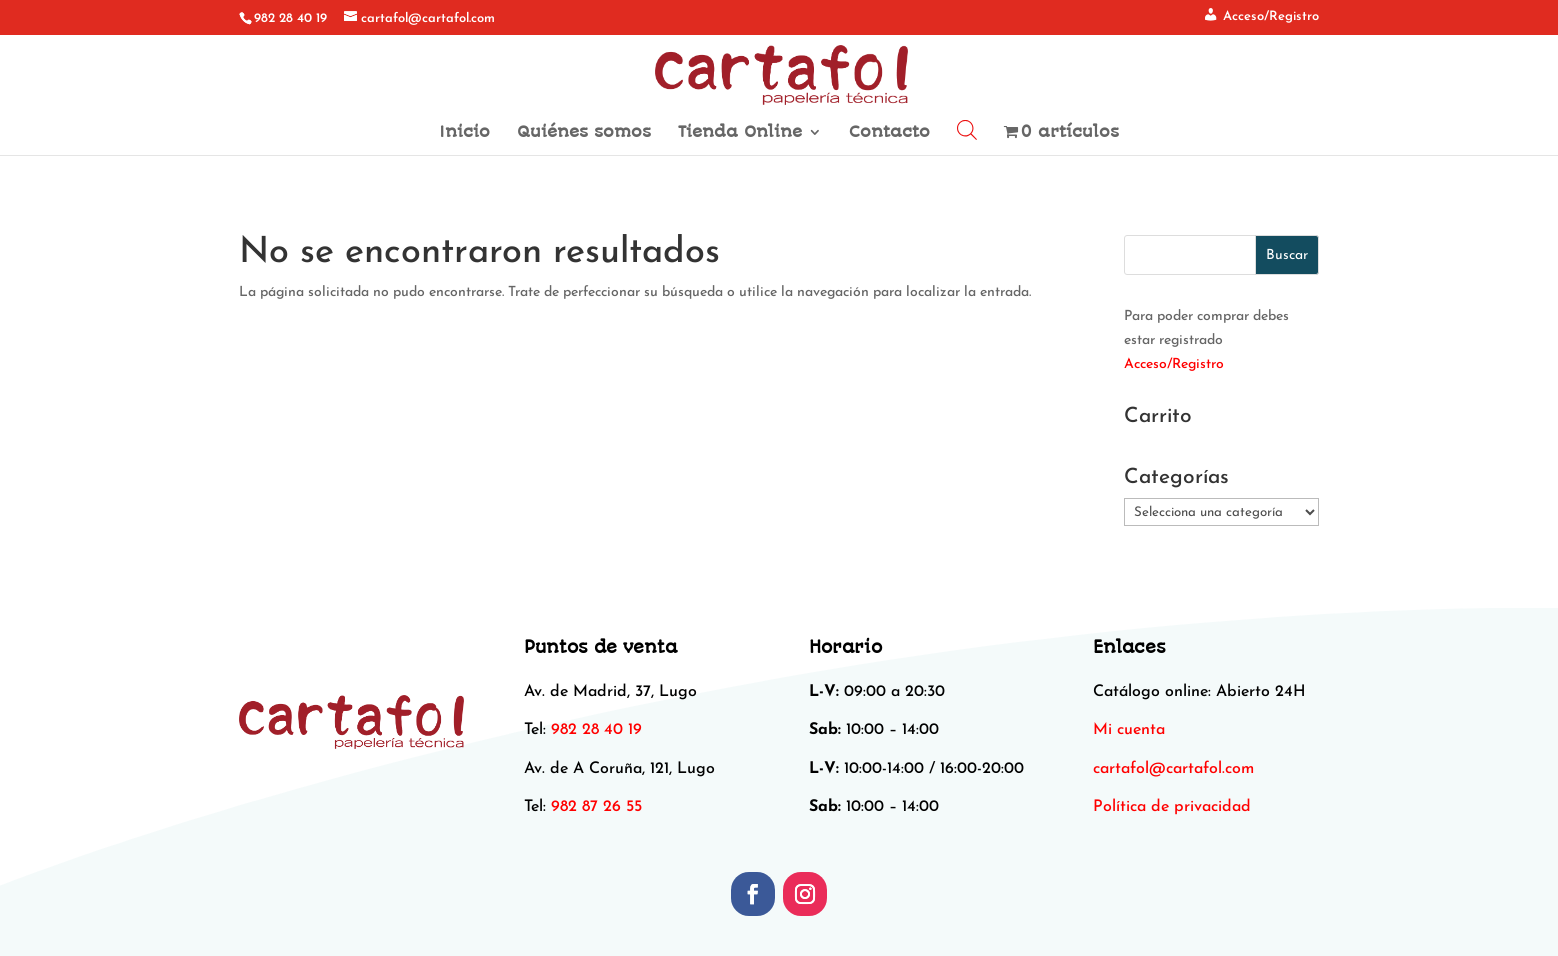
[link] (1173, 769)
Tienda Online (740, 133)
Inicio (464, 133)
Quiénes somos (584, 133)
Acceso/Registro (1174, 364)
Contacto (889, 133)
